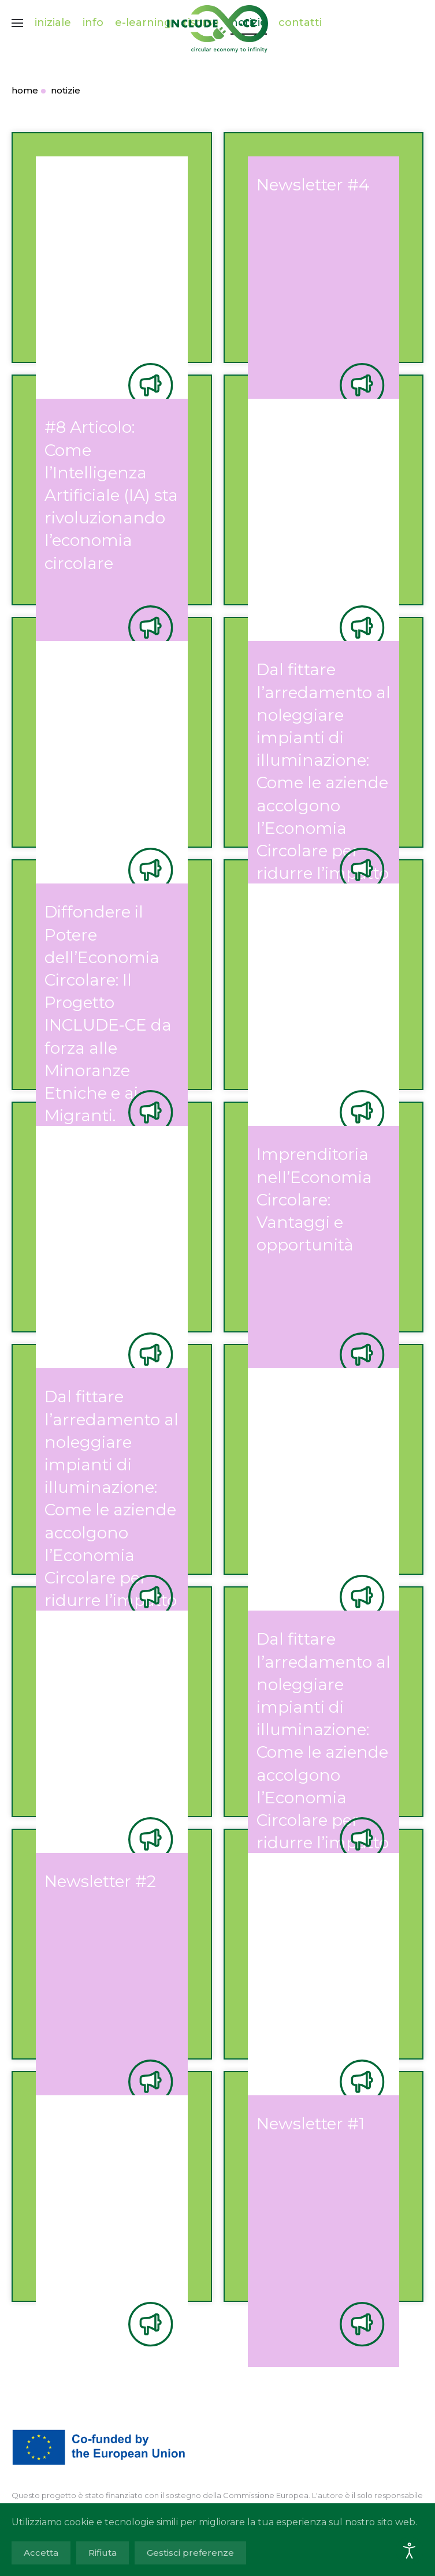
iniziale (53, 22)
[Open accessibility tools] (409, 2550)
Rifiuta (102, 2552)
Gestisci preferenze (190, 2552)
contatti (300, 22)
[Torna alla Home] (218, 23)
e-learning (143, 22)
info (93, 22)
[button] (17, 23)
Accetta (41, 2552)
